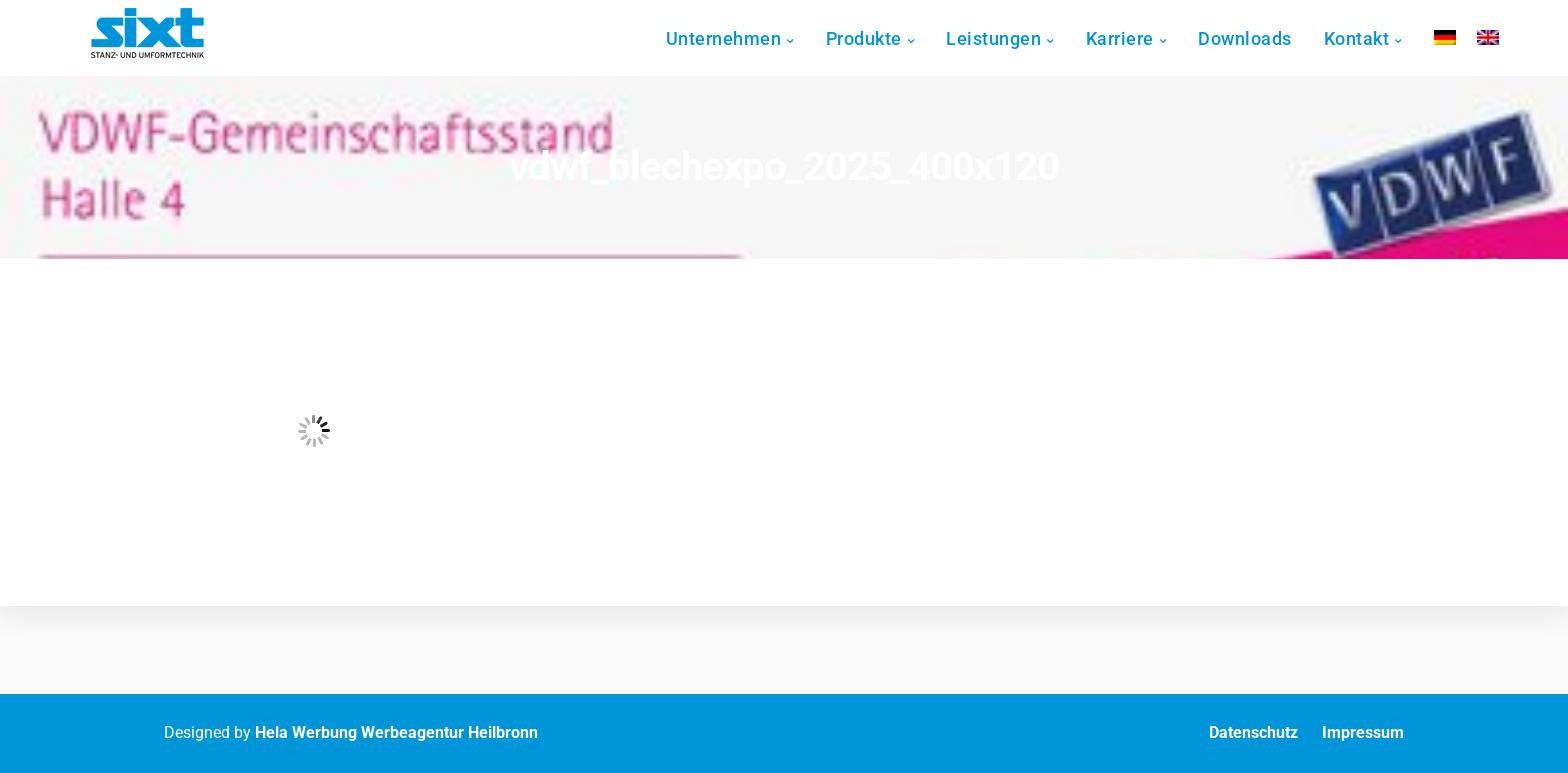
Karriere (1138, 38)
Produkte (882, 38)
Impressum (1363, 732)
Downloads (1264, 38)
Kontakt (1375, 38)
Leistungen (1012, 38)
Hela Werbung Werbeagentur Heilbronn (396, 732)
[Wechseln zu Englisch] (1506, 36)
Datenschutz (1253, 732)
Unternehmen (742, 38)
